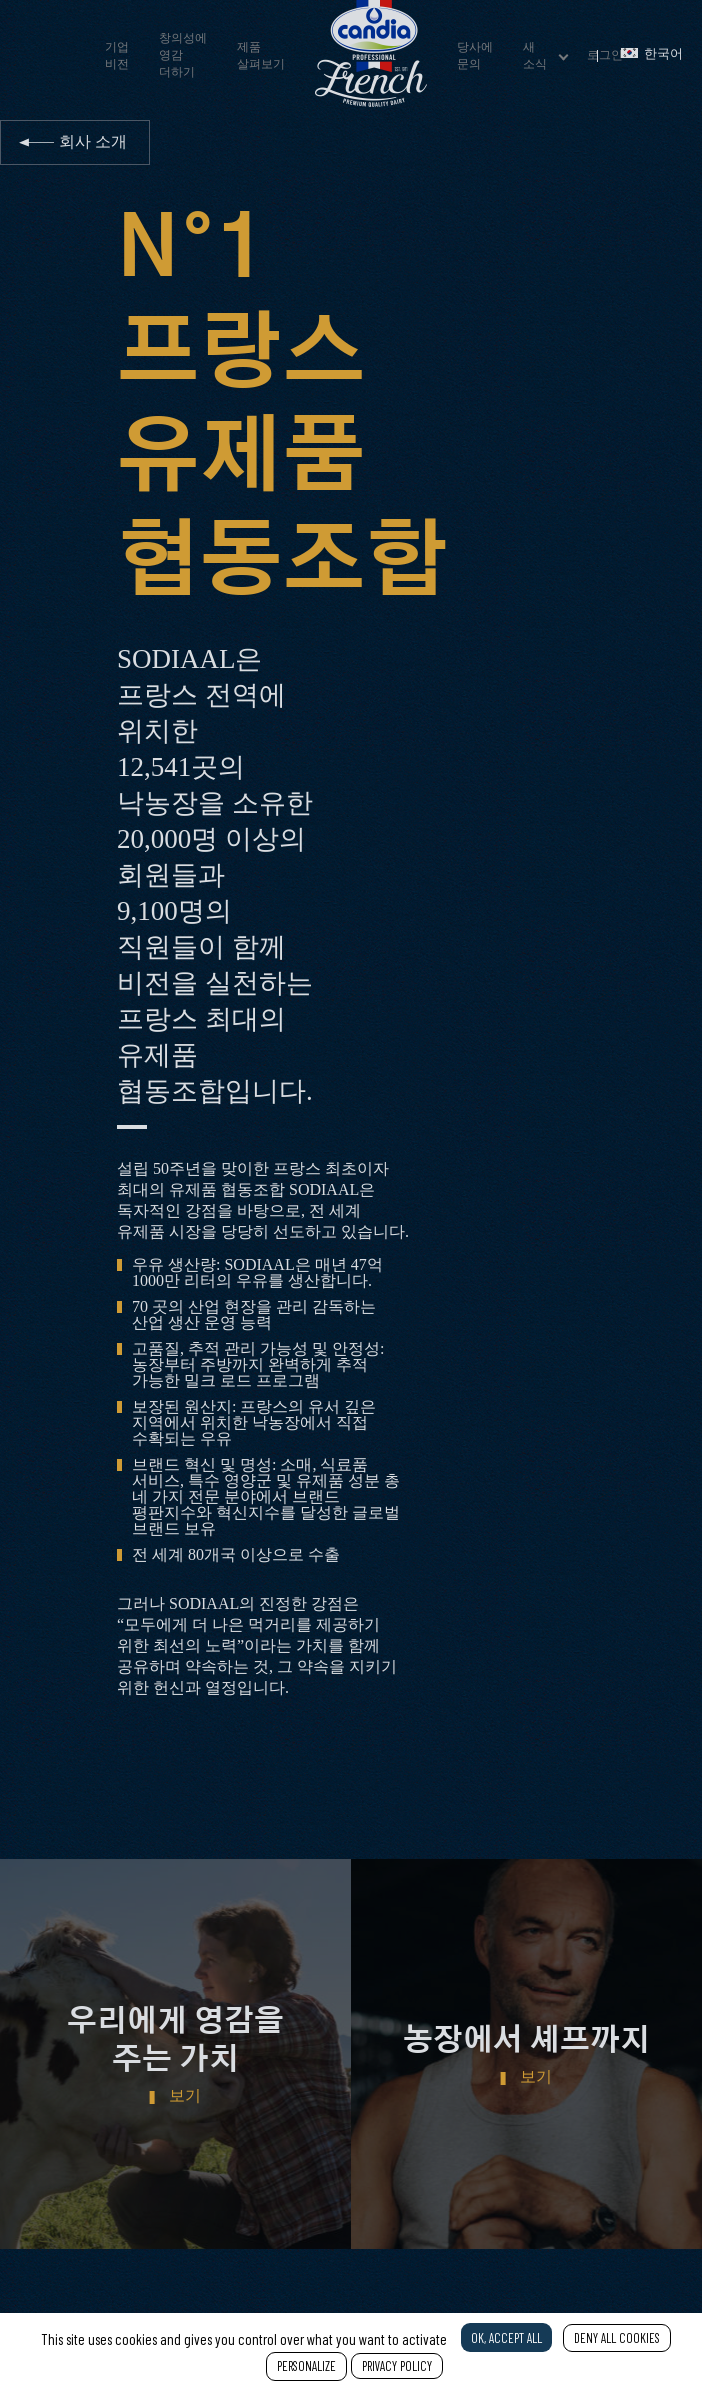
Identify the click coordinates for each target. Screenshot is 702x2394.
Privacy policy (397, 2366)
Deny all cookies (617, 2338)
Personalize (306, 2366)
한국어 (652, 54)
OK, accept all (506, 2338)
